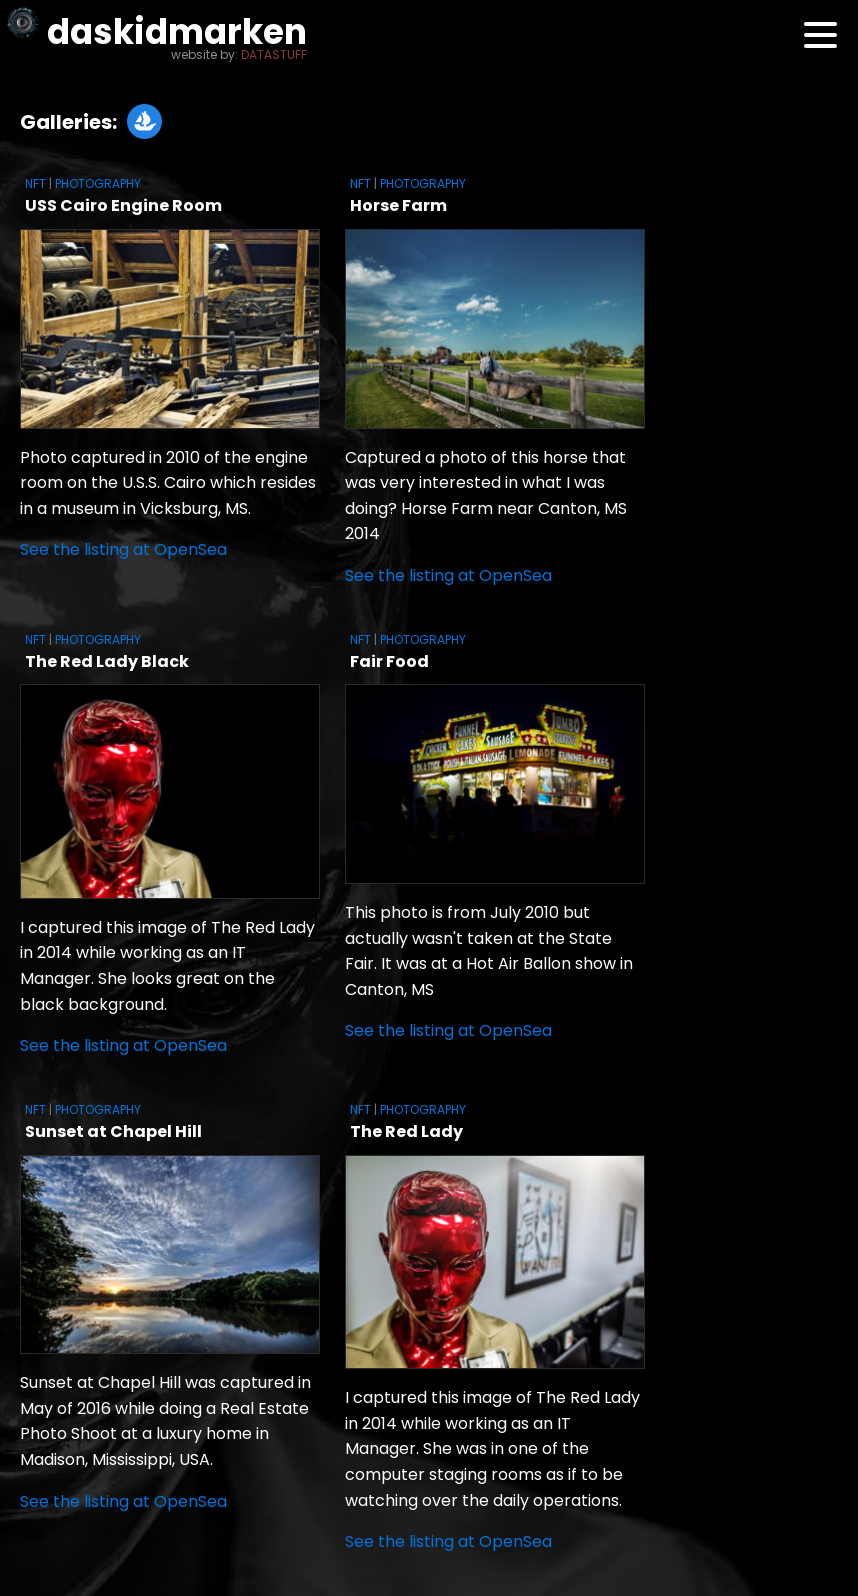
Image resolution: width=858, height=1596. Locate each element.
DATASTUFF (274, 54)
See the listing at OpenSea (123, 549)
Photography (98, 183)
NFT (35, 183)
